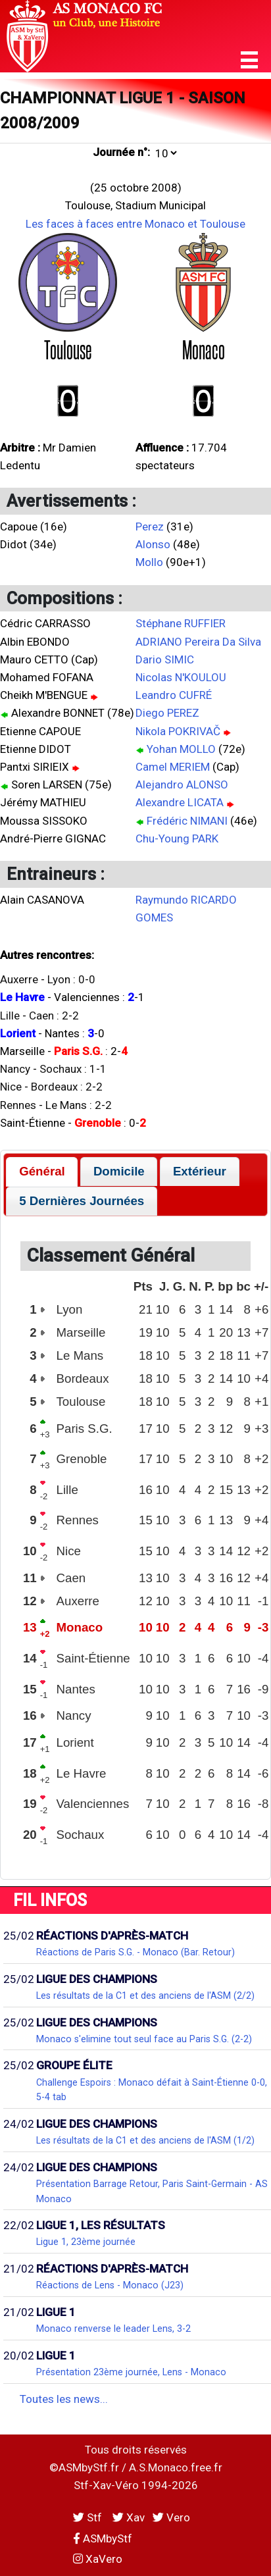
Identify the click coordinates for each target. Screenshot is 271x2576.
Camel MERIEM (173, 766)
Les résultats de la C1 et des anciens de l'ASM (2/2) (145, 1995)
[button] (249, 60)
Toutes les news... (64, 2399)
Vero (171, 2517)
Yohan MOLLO (181, 749)
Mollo (149, 562)
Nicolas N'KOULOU (181, 677)
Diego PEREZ (167, 712)
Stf (89, 2517)
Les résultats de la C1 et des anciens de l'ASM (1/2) (145, 2140)
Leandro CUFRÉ (174, 695)
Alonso (153, 544)
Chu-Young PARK (177, 838)
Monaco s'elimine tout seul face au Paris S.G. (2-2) (144, 2039)
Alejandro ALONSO (182, 784)
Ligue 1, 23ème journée (86, 2241)
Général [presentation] (42, 1171)
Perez (150, 526)
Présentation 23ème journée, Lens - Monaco (131, 2372)
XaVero (97, 2558)
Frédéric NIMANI (187, 820)
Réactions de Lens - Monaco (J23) (110, 2285)
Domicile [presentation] (119, 1171)
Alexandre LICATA (180, 802)
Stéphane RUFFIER (181, 623)
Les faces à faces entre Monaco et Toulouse (135, 223)
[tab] (42, 1172)
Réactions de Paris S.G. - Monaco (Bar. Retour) (135, 1952)
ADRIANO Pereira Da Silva (198, 641)
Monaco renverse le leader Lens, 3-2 (113, 2328)
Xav (128, 2517)
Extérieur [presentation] (199, 1171)
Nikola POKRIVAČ (178, 731)
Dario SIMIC (165, 659)
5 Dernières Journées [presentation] (81, 1201)
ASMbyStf (102, 2538)
